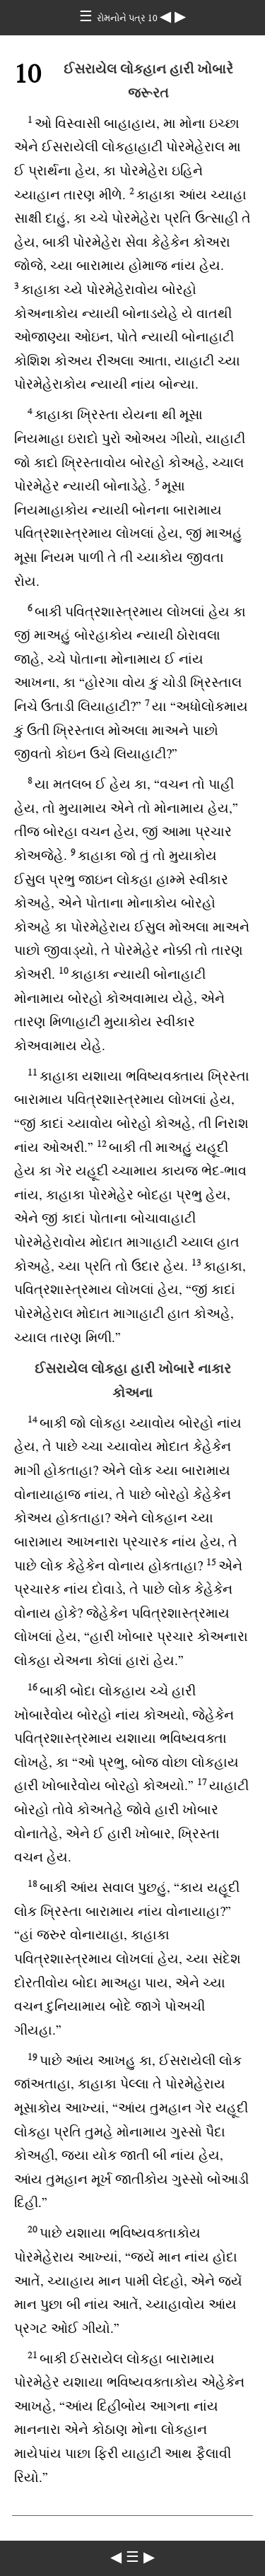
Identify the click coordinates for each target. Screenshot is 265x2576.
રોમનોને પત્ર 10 (128, 18)
